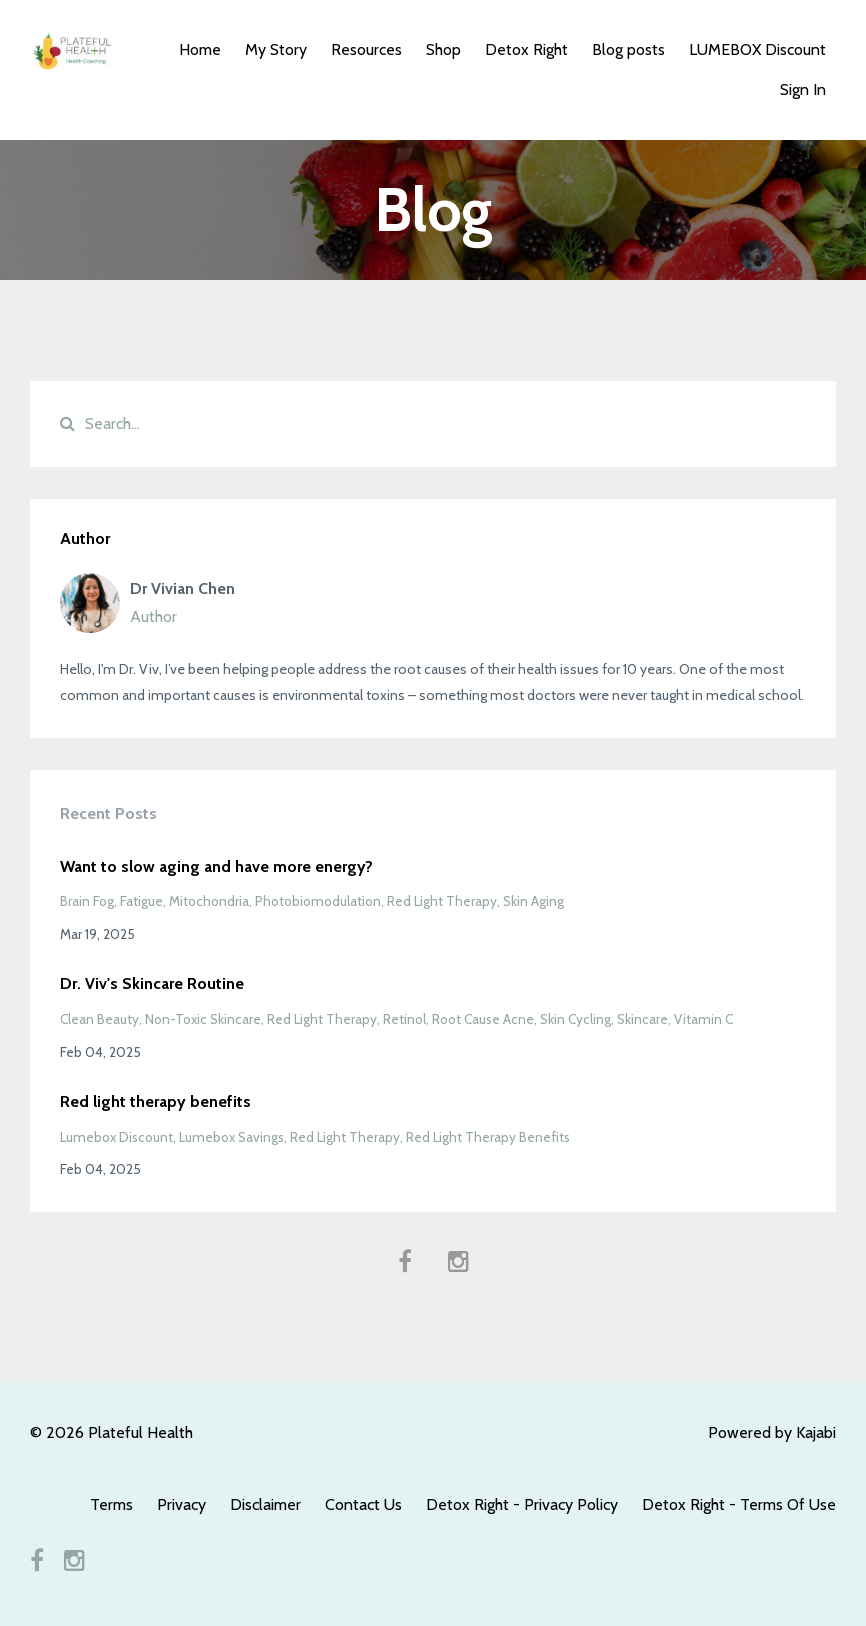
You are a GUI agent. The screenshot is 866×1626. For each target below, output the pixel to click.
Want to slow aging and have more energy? (216, 866)
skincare (642, 1019)
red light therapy (442, 901)
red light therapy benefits (488, 1137)
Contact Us (363, 1504)
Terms (111, 1504)
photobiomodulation (318, 901)
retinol (404, 1019)
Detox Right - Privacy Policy (522, 1504)
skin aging (533, 901)
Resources (366, 49)
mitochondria (209, 901)
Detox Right (526, 49)
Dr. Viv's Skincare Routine (152, 983)
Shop (443, 49)
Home (200, 49)
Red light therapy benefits (155, 1101)
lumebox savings (231, 1137)
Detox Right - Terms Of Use (739, 1504)
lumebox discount (116, 1137)
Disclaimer (265, 1504)
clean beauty (99, 1019)
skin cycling (575, 1019)
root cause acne (483, 1019)
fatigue (141, 901)
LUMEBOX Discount (757, 49)
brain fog (87, 901)
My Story (276, 49)
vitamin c (703, 1019)
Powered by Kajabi (772, 1432)
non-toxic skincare (203, 1019)
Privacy (181, 1504)
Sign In (803, 89)
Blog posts (628, 49)
